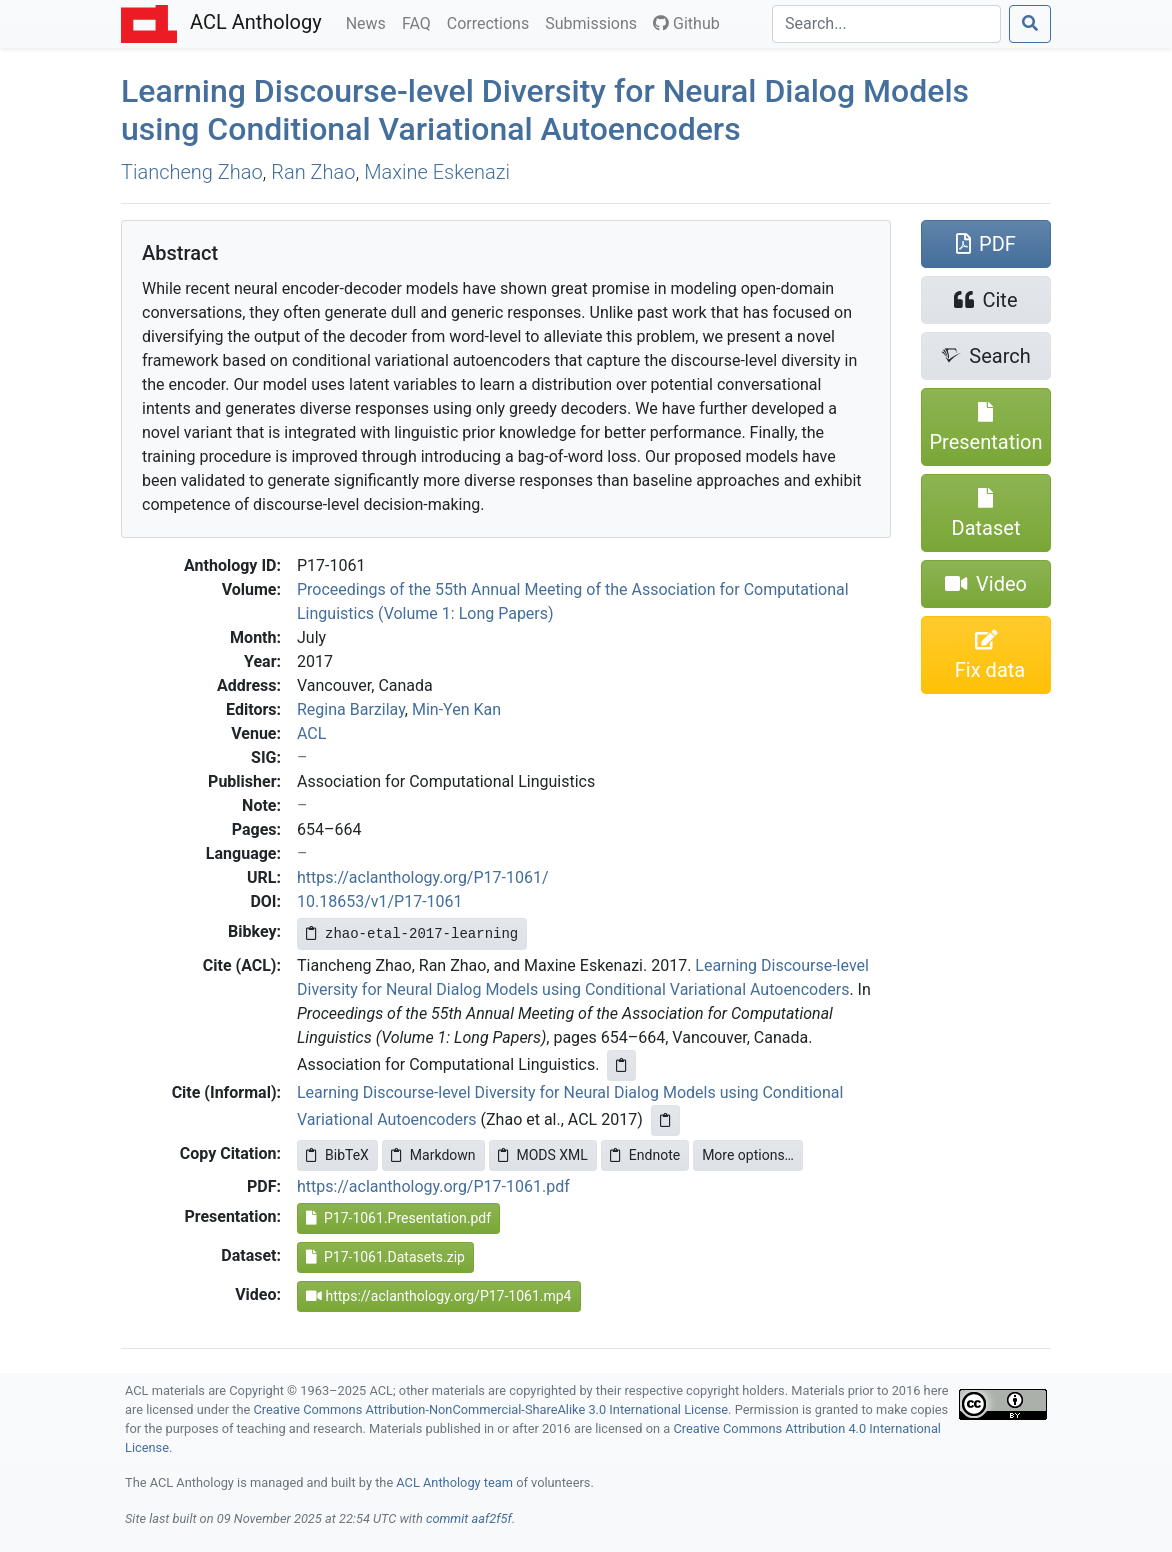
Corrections (492, 22)
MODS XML (543, 1155)
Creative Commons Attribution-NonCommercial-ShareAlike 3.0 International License (491, 1409)
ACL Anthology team (454, 1482)
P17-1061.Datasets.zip (385, 1257)
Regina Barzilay (351, 709)
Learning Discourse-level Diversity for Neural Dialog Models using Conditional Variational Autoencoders (545, 110)
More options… (748, 1155)
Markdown (433, 1155)
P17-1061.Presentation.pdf (398, 1218)
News (370, 22)
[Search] (886, 24)
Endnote (645, 1155)
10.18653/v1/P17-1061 (380, 901)
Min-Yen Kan (456, 709)
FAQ (420, 22)
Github (686, 23)
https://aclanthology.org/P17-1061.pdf (433, 1186)
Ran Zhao (313, 172)
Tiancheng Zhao (192, 172)
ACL (311, 733)
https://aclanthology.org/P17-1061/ (423, 877)
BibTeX (337, 1155)
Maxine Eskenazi (437, 172)
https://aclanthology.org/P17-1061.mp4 (439, 1296)
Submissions (595, 22)
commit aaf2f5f (469, 1518)
